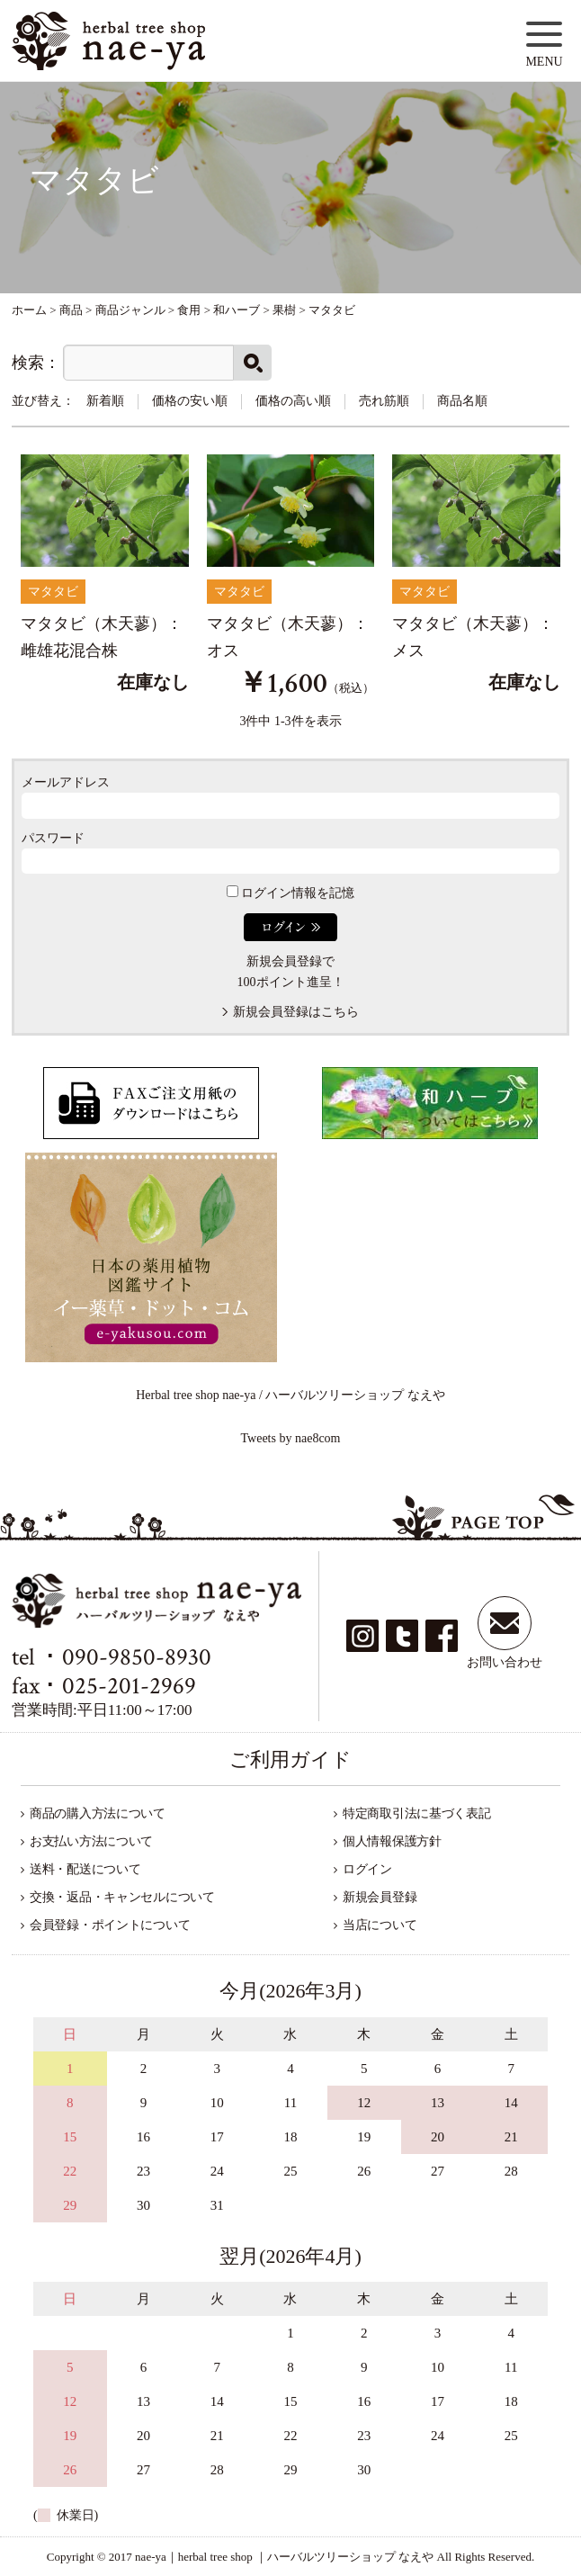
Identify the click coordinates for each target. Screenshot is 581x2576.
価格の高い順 (293, 401)
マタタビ (53, 591)
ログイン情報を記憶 (291, 893)
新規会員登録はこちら (296, 1012)
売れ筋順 (384, 401)
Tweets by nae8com (291, 1438)
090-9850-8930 (136, 1657)
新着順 (105, 401)
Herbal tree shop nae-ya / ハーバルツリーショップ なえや (290, 1395)
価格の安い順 (190, 401)
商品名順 (462, 401)
